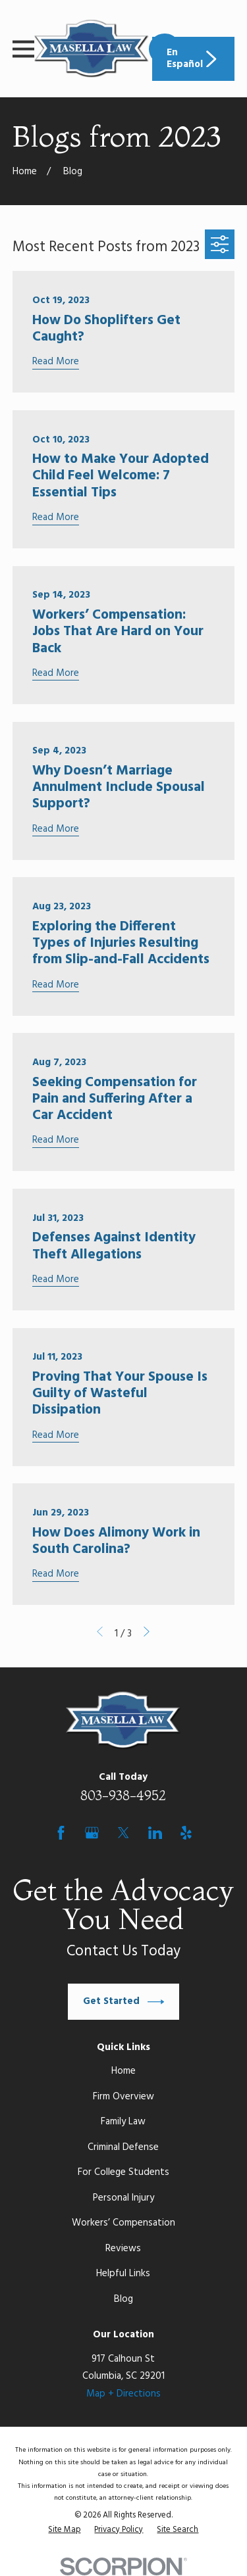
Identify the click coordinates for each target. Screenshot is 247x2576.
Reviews (123, 2248)
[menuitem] (64, 2530)
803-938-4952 (123, 1795)
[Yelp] (186, 1833)
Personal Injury (123, 2198)
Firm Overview (123, 2097)
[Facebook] (61, 1833)
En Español (193, 58)
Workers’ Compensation (123, 2223)
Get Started (124, 2002)
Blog (123, 2299)
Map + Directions (123, 2394)
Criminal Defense (123, 2147)
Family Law (123, 2122)
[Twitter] (123, 1833)
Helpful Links (123, 2273)
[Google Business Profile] (92, 1833)
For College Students (123, 2172)
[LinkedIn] (155, 1833)
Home (123, 2071)
